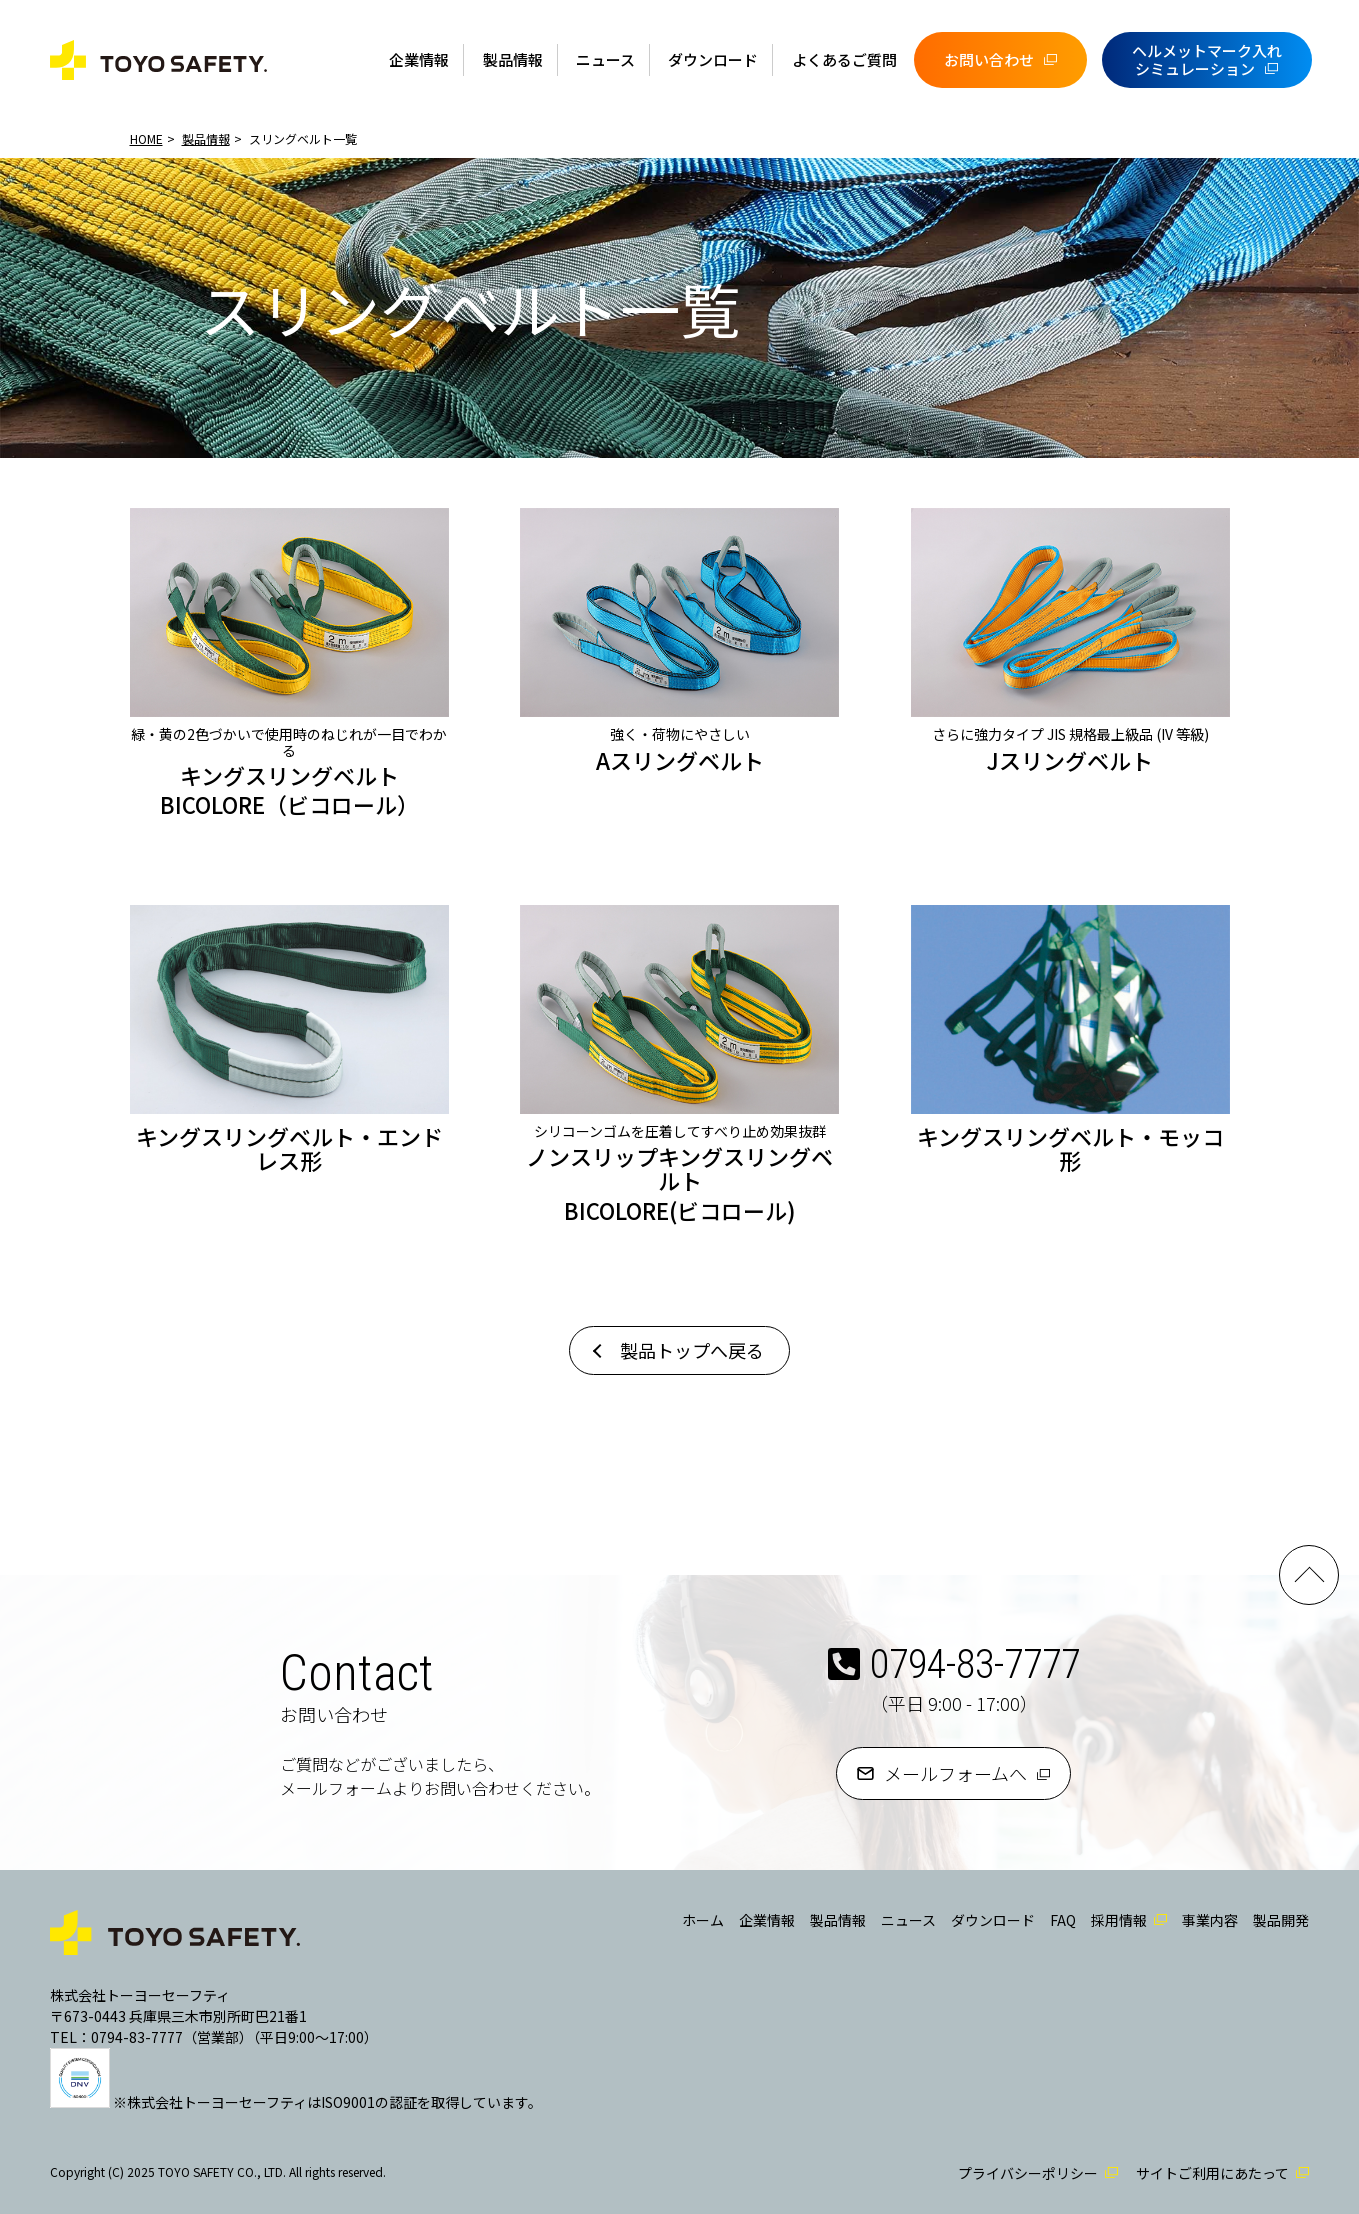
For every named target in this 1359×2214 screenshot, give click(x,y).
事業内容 (1210, 1920)
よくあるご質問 (844, 59)
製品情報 (513, 59)
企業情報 (419, 59)
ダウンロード (713, 59)
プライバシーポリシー (1028, 2173)
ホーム (703, 1920)
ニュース (605, 59)
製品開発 (1281, 1920)
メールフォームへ (955, 1773)
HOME (146, 138)
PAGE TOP (1309, 1575)
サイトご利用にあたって (1212, 2173)
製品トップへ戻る (692, 1350)
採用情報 (1119, 1920)
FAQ (1063, 1920)
